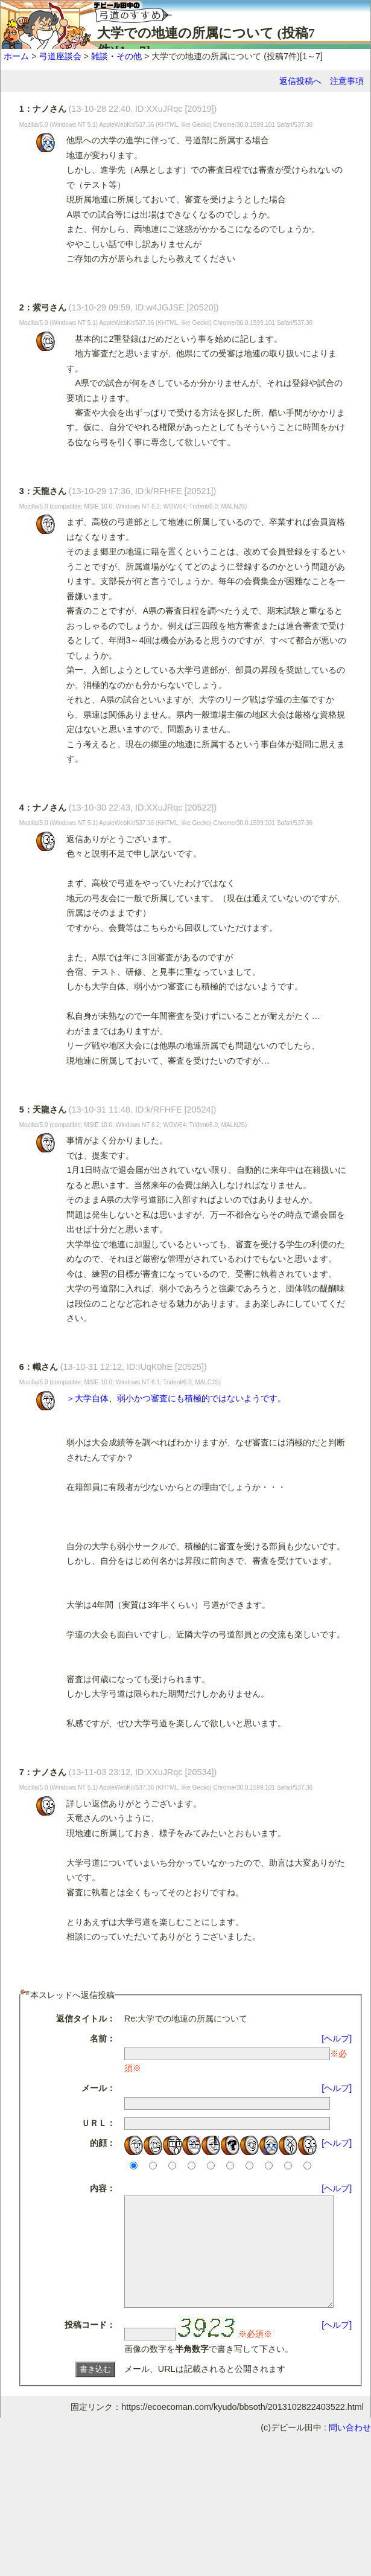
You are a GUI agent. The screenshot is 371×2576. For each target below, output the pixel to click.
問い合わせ (350, 2449)
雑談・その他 (116, 56)
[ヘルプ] (337, 2038)
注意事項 (347, 81)
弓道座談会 (60, 56)
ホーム (16, 56)
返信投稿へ (300, 81)
